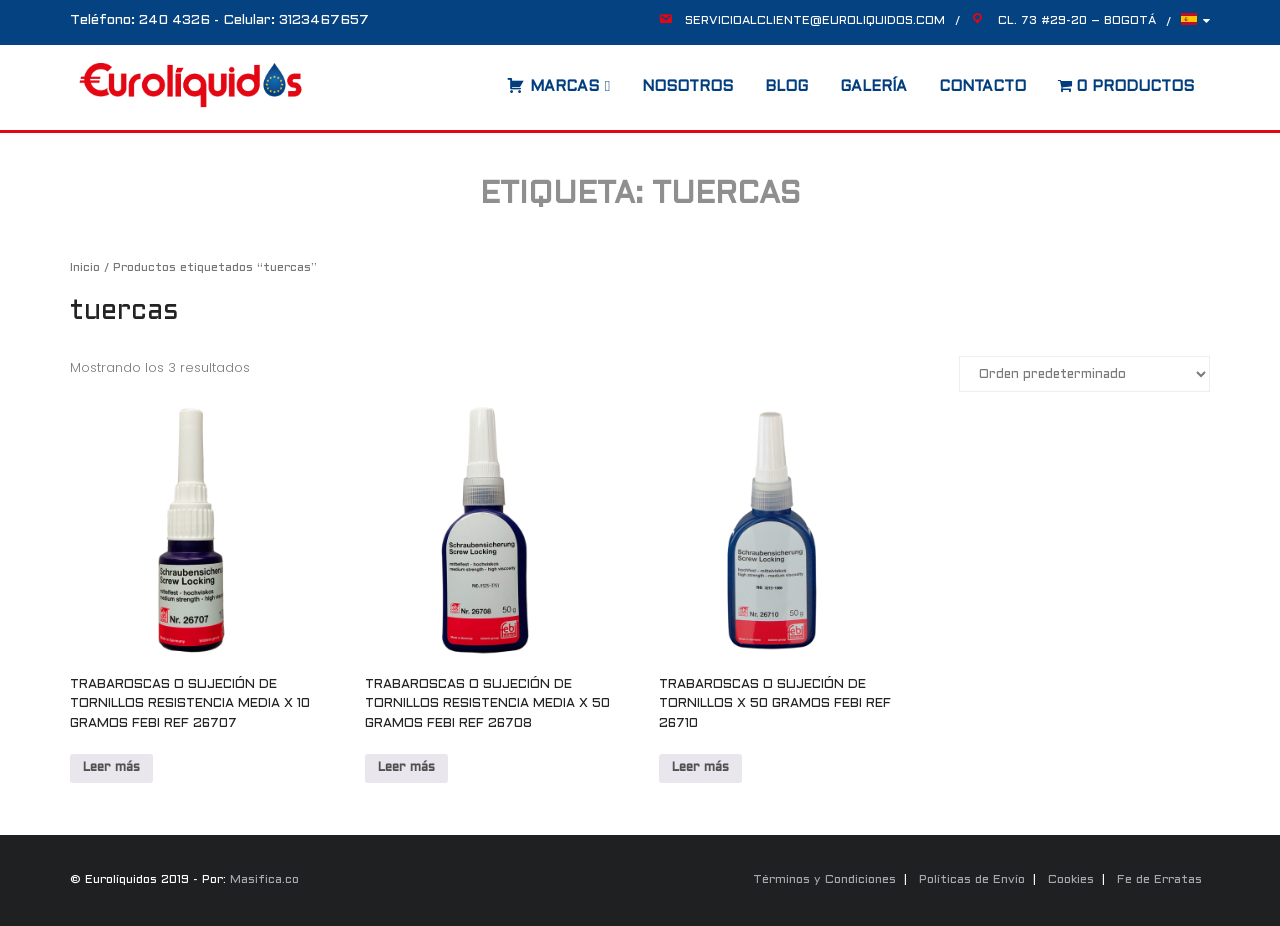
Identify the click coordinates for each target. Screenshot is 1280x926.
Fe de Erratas (1159, 880)
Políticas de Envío (972, 880)
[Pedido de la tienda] (1084, 374)
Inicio (85, 268)
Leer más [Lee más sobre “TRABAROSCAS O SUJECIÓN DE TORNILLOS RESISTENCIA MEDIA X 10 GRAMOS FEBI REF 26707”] (111, 768)
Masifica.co (264, 880)
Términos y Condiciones (824, 880)
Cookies (1071, 880)
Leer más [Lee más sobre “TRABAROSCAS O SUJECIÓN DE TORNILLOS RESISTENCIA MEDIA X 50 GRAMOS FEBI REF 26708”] (406, 768)
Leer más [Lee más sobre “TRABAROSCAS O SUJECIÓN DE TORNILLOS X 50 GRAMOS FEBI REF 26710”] (700, 768)
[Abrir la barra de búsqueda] (487, 80)
